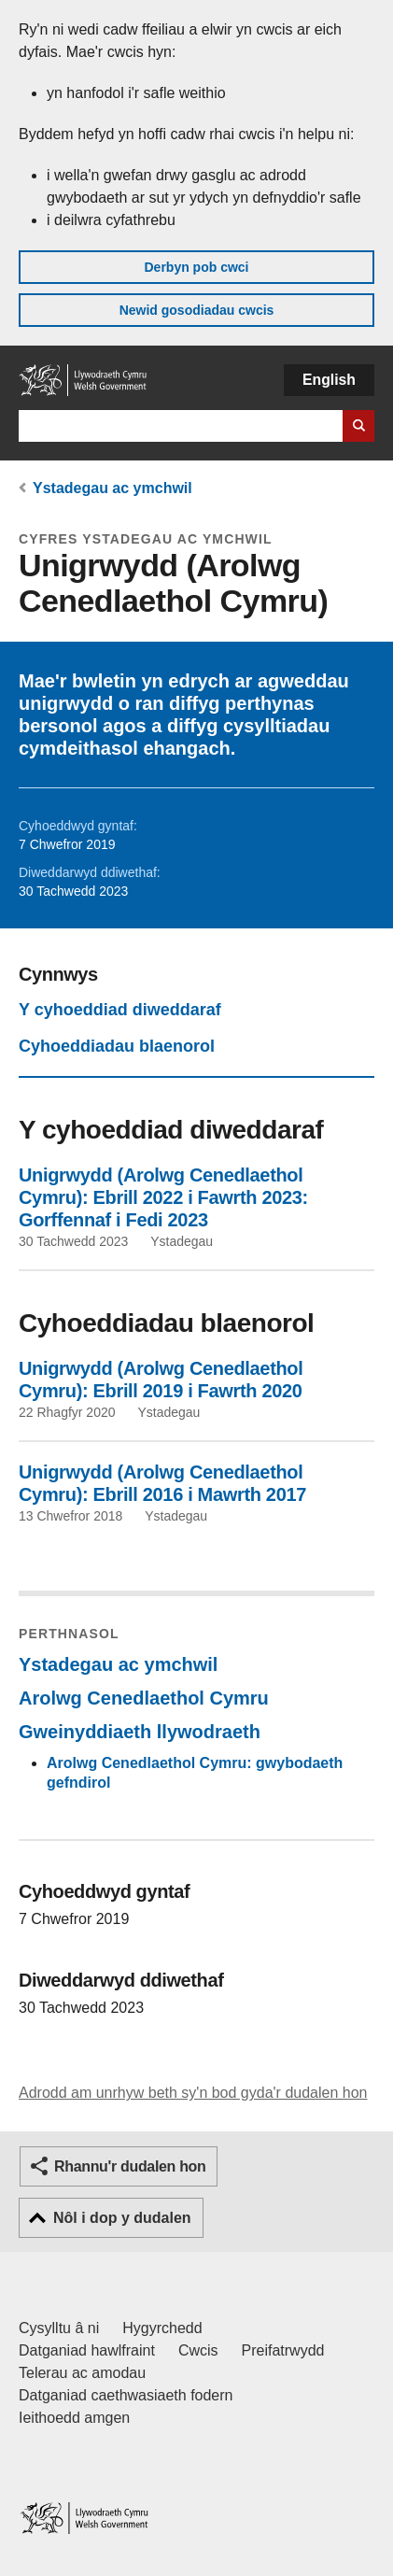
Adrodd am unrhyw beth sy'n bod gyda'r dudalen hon (193, 2093)
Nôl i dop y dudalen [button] (122, 2218)
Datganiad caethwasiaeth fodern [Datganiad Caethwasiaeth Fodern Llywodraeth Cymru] (126, 2395)
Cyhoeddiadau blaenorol (117, 1046)
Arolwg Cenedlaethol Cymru (144, 1698)
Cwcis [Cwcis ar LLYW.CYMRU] (198, 2350)
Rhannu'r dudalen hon (129, 2166)
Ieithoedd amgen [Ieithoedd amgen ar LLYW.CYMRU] (74, 2418)
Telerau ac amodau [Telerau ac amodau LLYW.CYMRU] (82, 2373)
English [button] (329, 380)
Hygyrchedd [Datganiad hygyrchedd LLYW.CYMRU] (162, 2328)
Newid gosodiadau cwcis (196, 310)
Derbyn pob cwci (196, 267)
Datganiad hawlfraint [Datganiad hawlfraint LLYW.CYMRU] (87, 2350)
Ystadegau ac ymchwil (112, 488)
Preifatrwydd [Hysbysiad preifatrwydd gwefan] (283, 2350)
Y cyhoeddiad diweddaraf (120, 1009)
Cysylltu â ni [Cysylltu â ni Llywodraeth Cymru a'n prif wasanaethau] (59, 2328)
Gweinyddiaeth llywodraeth (139, 1731)
